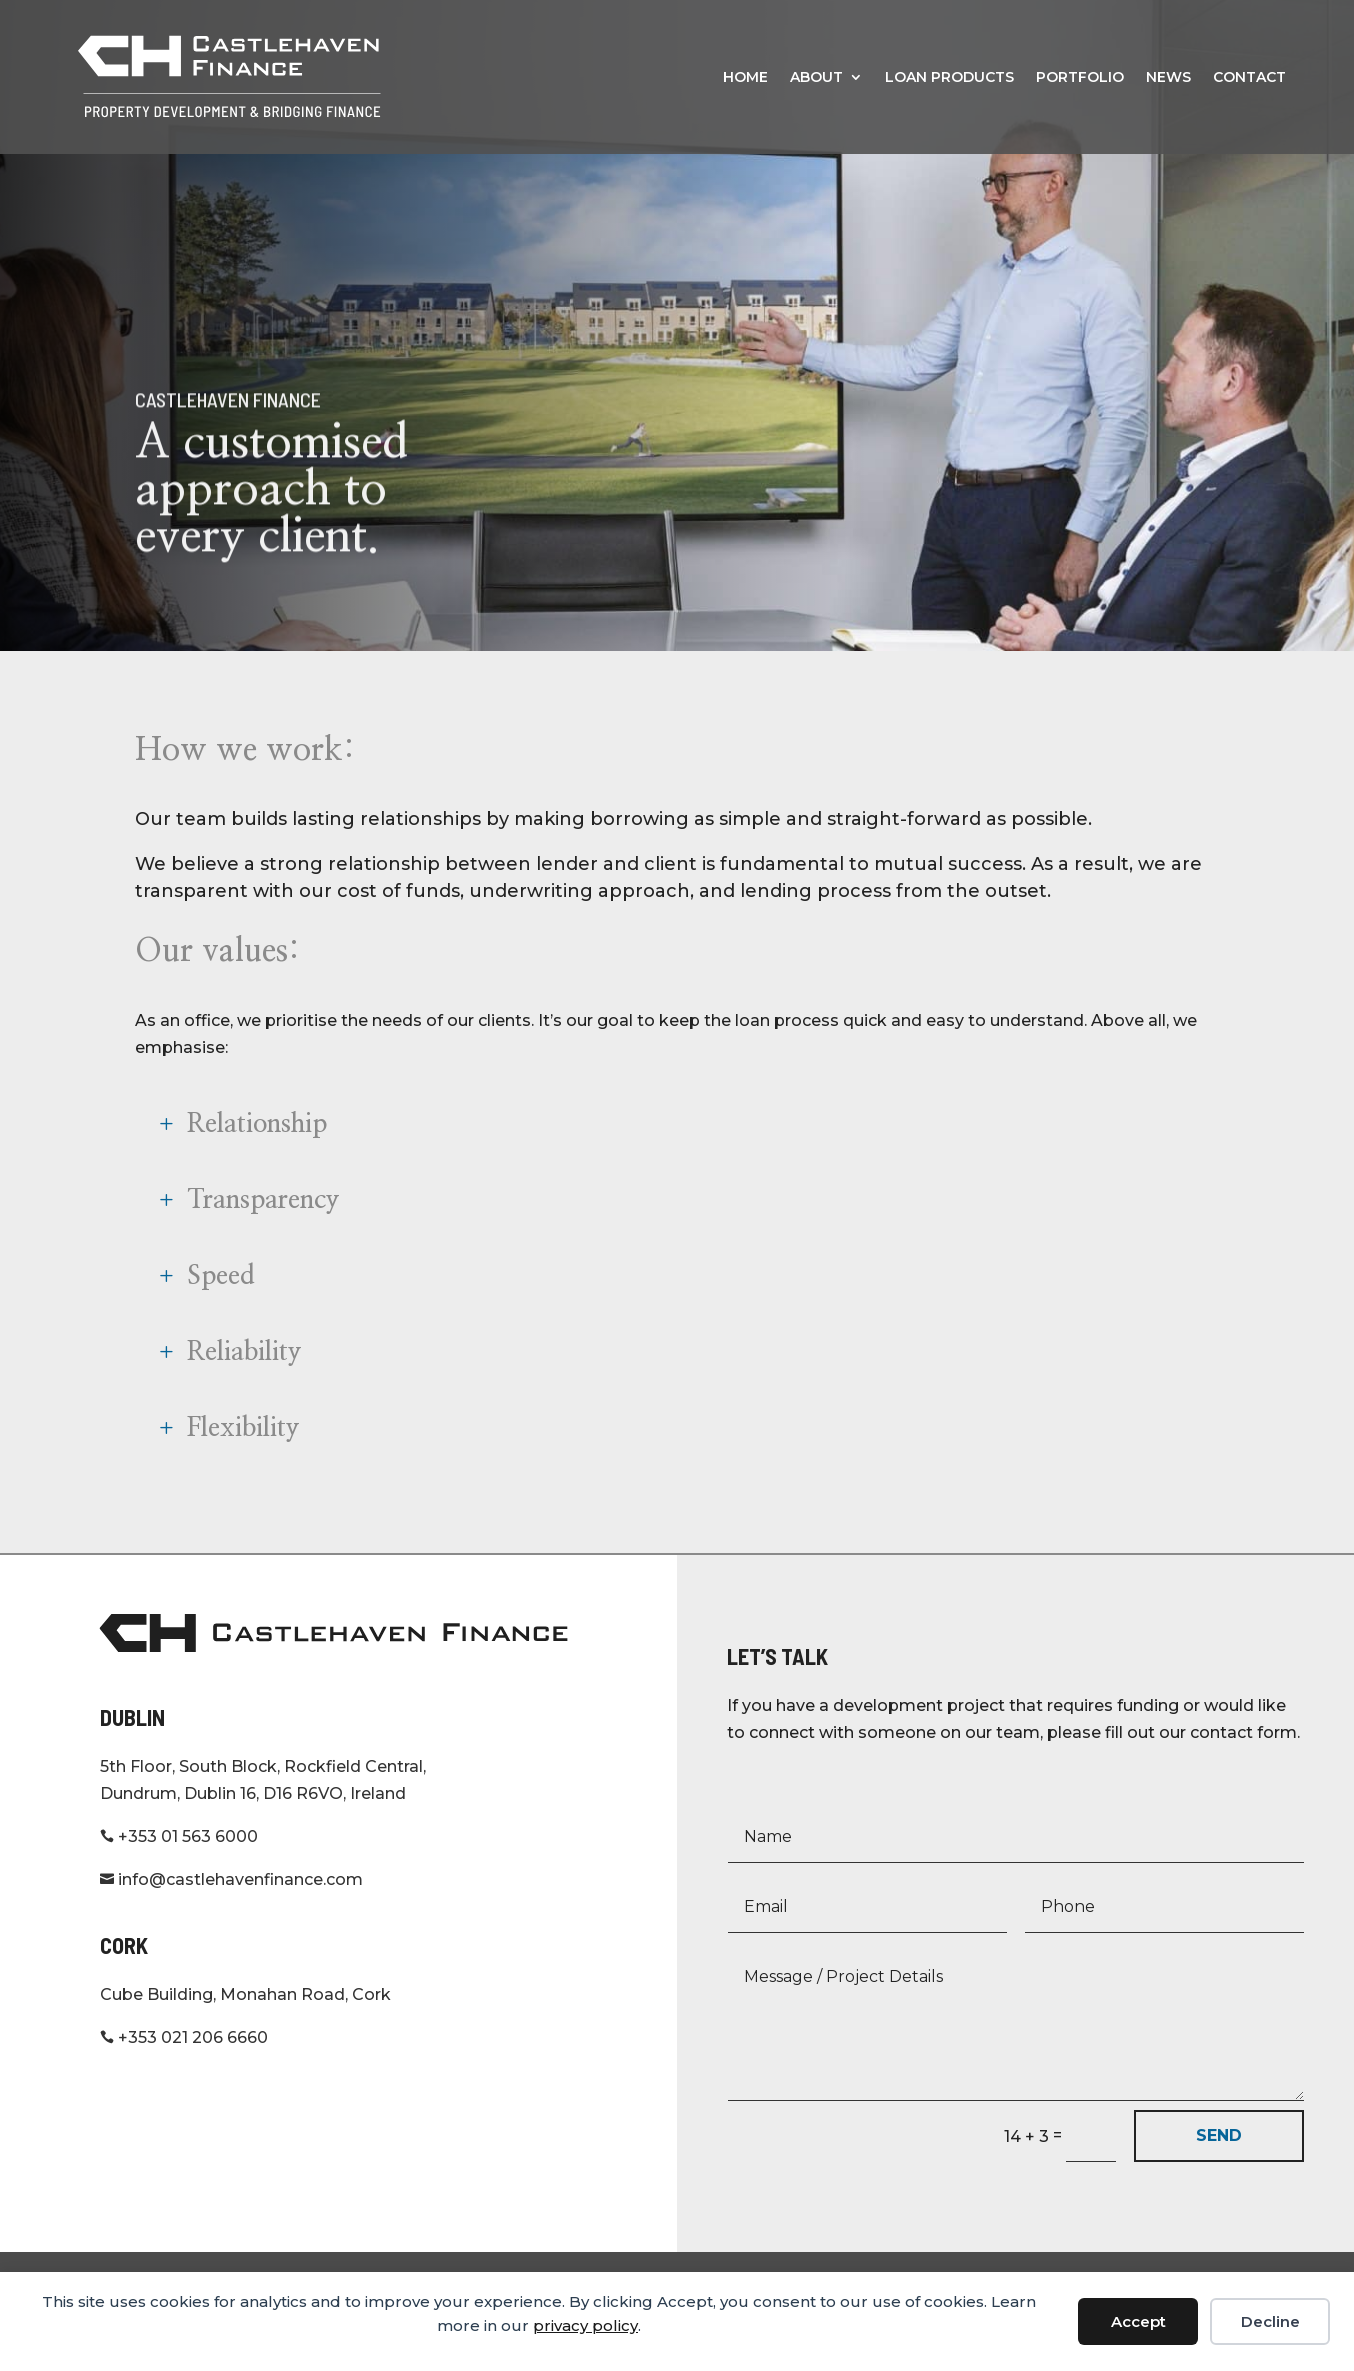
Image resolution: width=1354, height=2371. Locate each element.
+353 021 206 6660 (184, 2064)
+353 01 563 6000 (179, 1863)
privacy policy (585, 2325)
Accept (1138, 2321)
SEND (1219, 2162)
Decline (1270, 2321)
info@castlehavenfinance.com (231, 1906)
